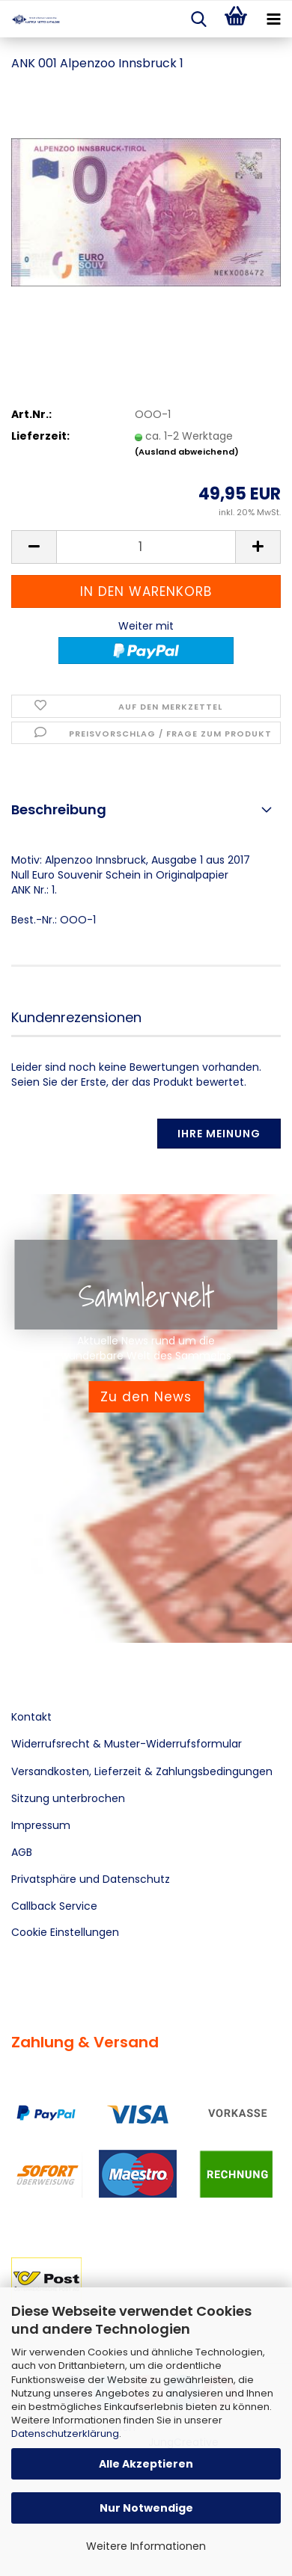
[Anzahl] (146, 547)
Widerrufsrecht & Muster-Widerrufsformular (126, 1743)
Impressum (40, 1825)
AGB (21, 1852)
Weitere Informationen (146, 2546)
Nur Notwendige (146, 2507)
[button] (33, 547)
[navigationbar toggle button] (273, 19)
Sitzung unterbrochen (68, 1798)
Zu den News (146, 1397)
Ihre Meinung (219, 1133)
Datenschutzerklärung (65, 2433)
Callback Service (54, 1906)
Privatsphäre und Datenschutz (90, 1879)
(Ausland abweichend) (187, 452)
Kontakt (31, 1716)
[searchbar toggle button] (198, 19)
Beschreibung (58, 809)
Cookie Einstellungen (65, 1932)
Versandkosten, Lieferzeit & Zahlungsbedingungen (142, 1771)
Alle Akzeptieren (146, 2463)
